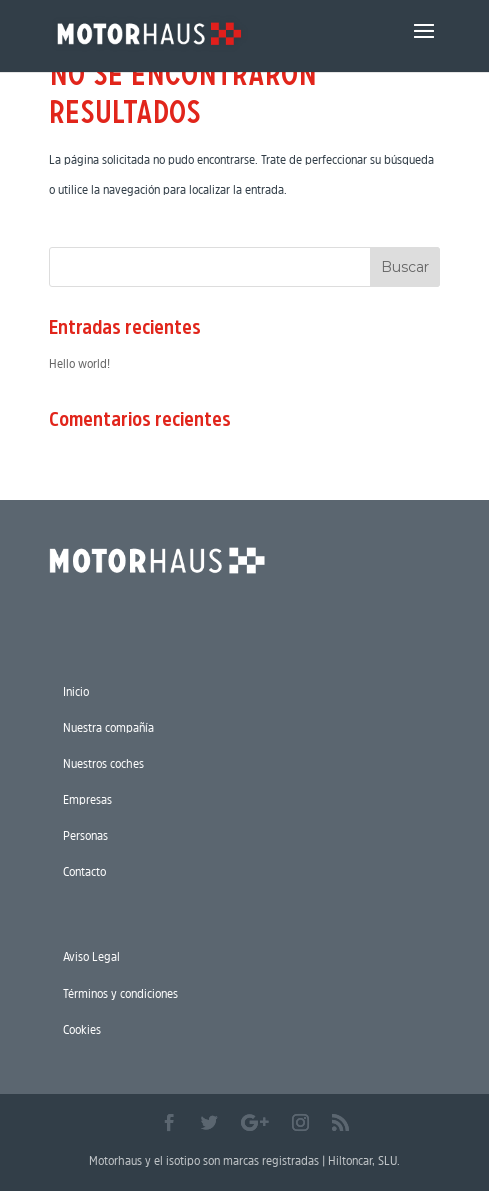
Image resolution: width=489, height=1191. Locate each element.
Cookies (82, 1029)
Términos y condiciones (120, 993)
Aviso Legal (91, 956)
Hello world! (79, 363)
